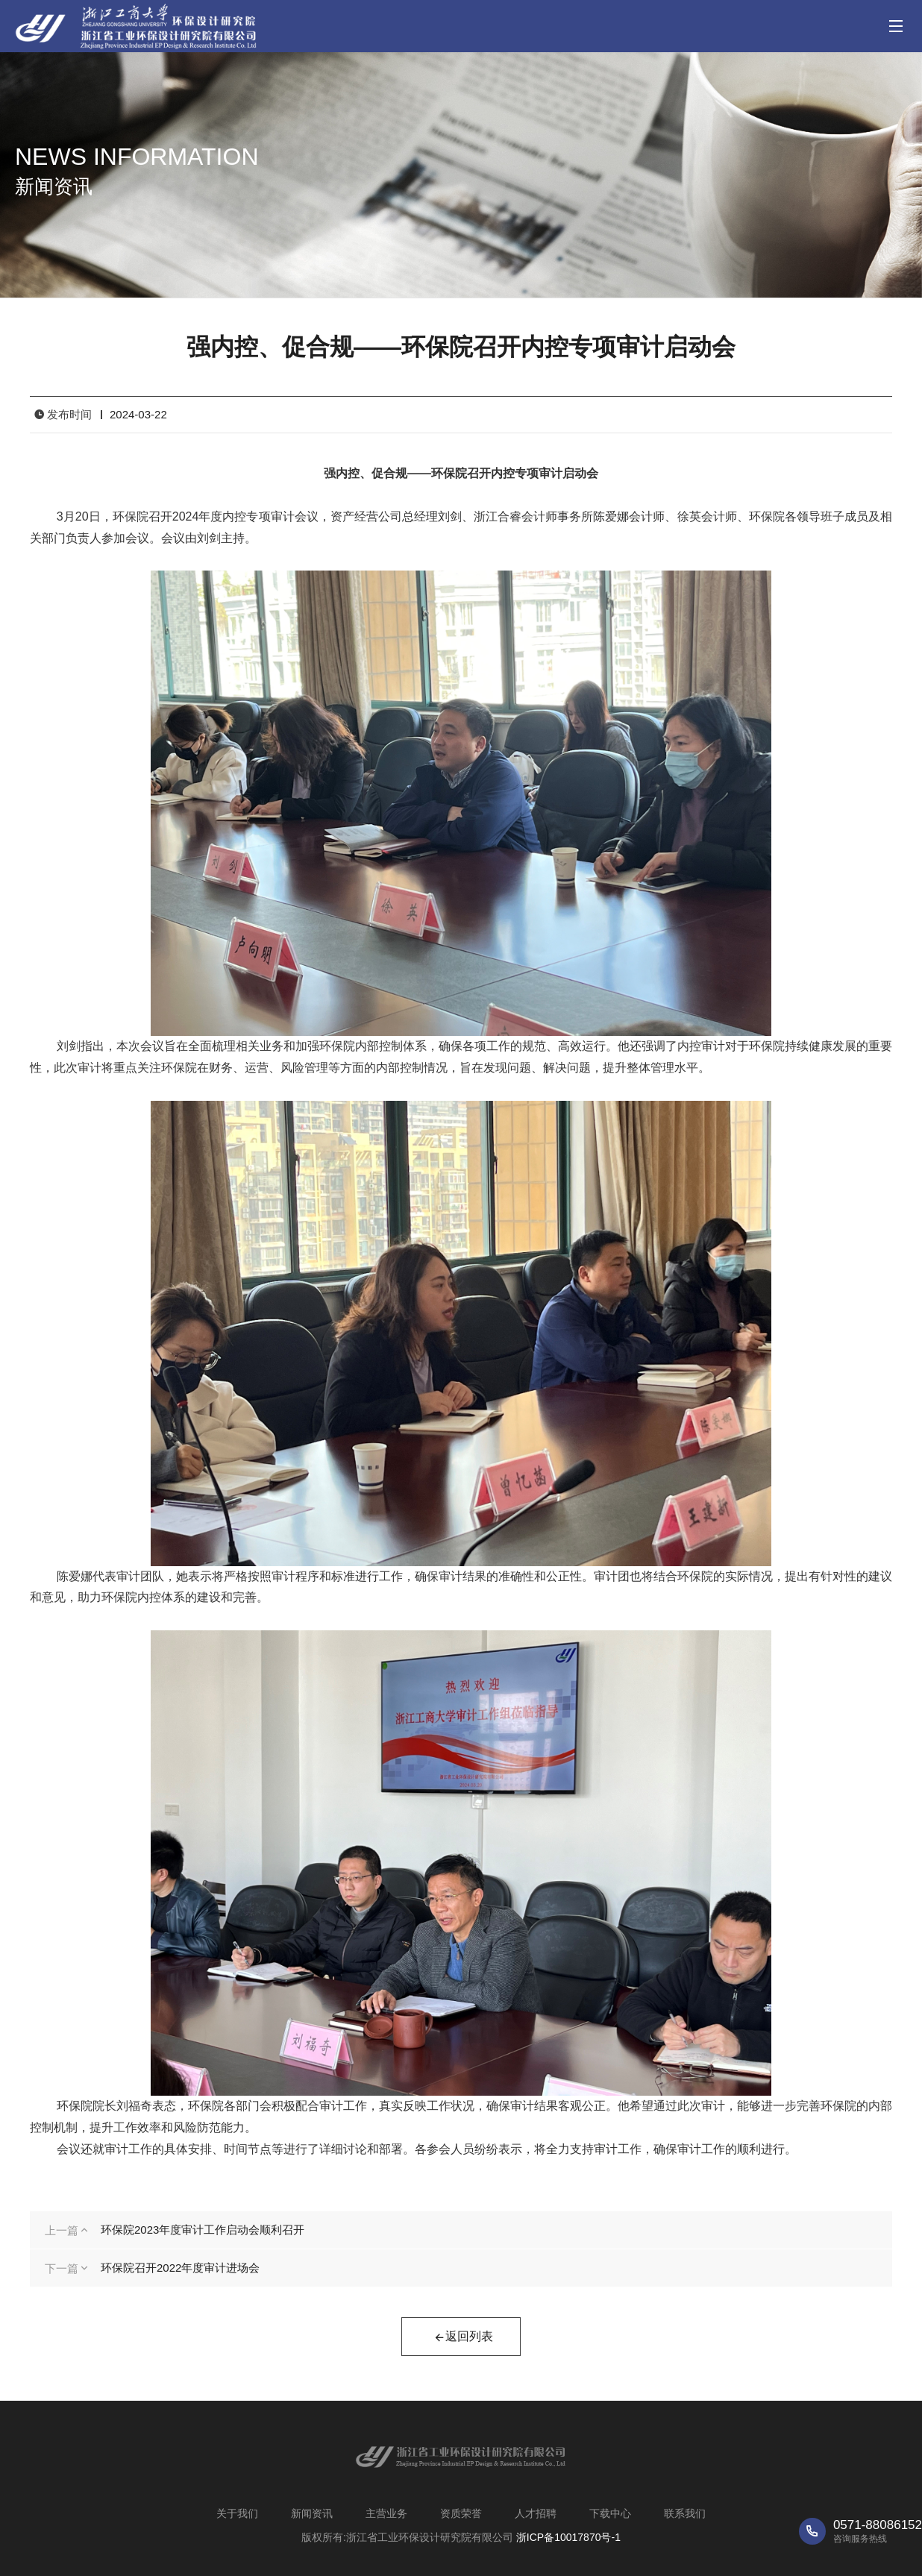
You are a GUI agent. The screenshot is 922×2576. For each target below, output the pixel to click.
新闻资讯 (312, 2513)
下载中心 (610, 2513)
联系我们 (685, 2513)
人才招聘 (535, 2513)
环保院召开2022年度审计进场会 (180, 2267)
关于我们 (237, 2513)
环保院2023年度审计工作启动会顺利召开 (202, 2229)
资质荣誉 (461, 2513)
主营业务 (386, 2513)
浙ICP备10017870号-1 (568, 2537)
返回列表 (463, 2338)
